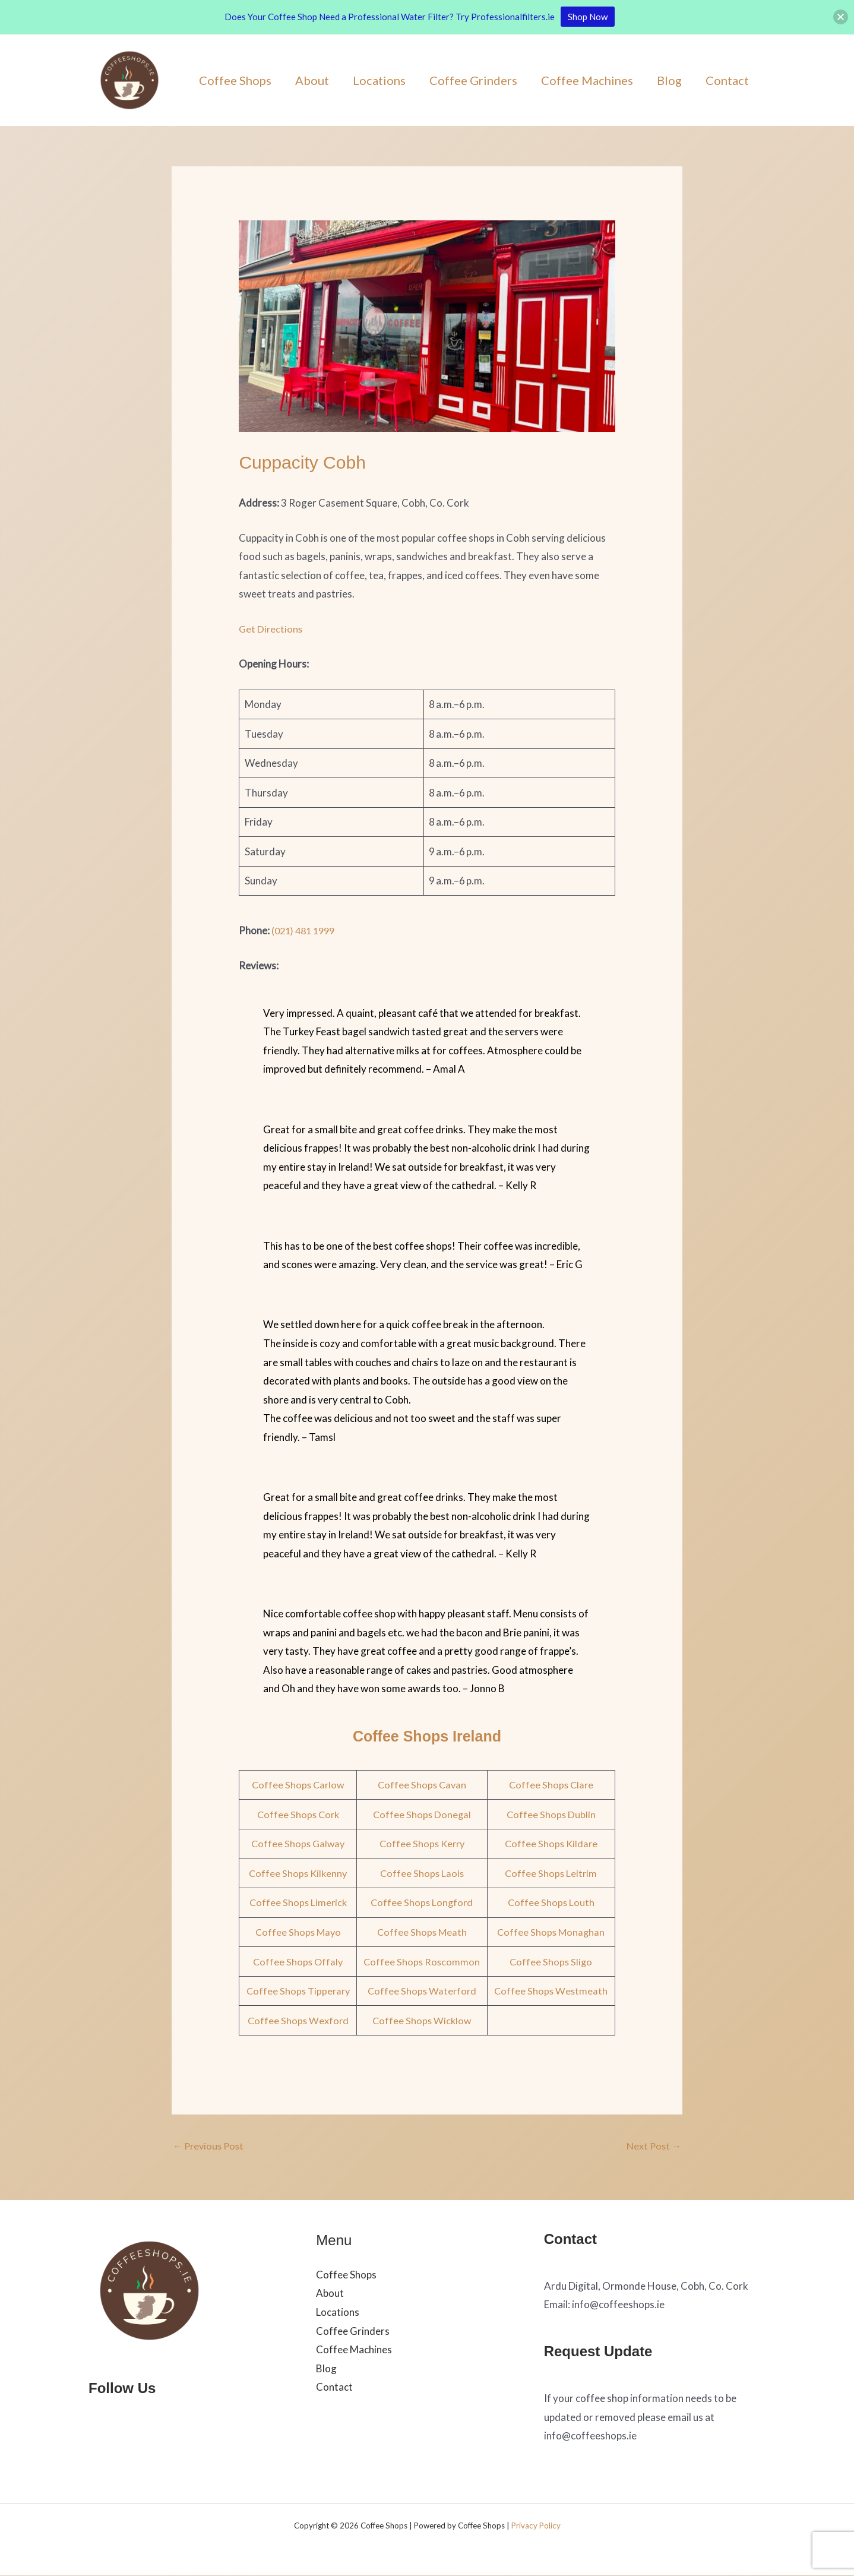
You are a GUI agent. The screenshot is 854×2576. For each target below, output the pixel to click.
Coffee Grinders (473, 79)
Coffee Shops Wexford (298, 2020)
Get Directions (271, 628)
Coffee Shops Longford (423, 1902)
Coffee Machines (587, 79)
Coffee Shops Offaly (298, 1961)
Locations (379, 79)
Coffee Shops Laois (423, 1873)
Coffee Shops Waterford (422, 1990)
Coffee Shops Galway (299, 1843)
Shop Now (588, 16)
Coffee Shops (235, 79)
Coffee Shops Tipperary (298, 1990)
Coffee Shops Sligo (551, 1961)
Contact (727, 79)
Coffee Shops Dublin (551, 1814)
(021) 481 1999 (306, 930)
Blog (669, 79)
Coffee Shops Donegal (423, 1814)
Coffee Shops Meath (423, 1932)
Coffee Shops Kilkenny (298, 1873)
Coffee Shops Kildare (551, 1843)
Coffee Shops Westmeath (551, 1990)
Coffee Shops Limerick (299, 1902)
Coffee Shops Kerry (422, 1843)
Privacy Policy (536, 2526)
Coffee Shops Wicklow (422, 2020)
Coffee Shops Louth (551, 1902)
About (312, 79)
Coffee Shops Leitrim (551, 1873)
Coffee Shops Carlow (298, 1784)
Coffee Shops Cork (298, 1814)
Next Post (652, 2146)
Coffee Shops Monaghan (551, 1932)
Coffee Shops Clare (551, 1784)
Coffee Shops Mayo (299, 1932)
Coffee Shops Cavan (422, 1784)
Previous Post (210, 2146)
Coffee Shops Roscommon (422, 1961)
